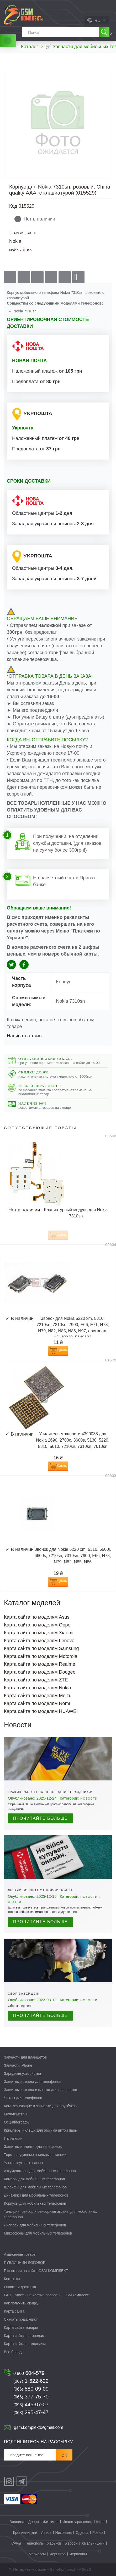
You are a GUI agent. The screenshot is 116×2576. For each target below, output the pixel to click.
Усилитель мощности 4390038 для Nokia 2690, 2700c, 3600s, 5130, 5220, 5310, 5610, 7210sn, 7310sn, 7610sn (72, 1440)
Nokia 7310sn (20, 250)
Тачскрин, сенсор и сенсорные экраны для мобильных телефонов (50, 2214)
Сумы (16, 2543)
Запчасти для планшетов (25, 2057)
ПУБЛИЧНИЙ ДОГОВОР (24, 2262)
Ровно (97, 2532)
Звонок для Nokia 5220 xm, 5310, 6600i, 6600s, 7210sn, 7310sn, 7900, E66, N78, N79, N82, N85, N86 (72, 1555)
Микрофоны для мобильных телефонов (38, 2233)
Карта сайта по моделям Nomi (37, 1703)
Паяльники (13, 2138)
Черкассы (37, 2554)
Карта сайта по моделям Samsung (41, 1648)
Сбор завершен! (24, 1993)
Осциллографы (17, 2122)
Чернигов (57, 2554)
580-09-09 (31, 2389)
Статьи (15, 1902)
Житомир (51, 2521)
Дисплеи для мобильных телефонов (35, 2225)
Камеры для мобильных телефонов (34, 2179)
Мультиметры (15, 2114)
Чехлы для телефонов (23, 2098)
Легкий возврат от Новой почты (40, 1890)
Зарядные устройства (22, 2073)
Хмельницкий (93, 2543)
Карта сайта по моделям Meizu (38, 1695)
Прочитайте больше (40, 1818)
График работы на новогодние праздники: (50, 1792)
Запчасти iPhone (18, 2065)
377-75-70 (31, 2397)
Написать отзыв (24, 1035)
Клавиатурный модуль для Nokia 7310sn (76, 1212)
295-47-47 (31, 2412)
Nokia (15, 241)
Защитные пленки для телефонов (33, 2146)
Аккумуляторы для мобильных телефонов (40, 2171)
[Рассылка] (30, 2455)
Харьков (54, 2543)
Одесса (82, 2532)
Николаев (63, 2532)
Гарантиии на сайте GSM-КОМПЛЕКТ (36, 2271)
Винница (16, 2521)
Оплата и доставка (20, 2287)
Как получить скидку (21, 2303)
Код (13, 206)
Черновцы (78, 2554)
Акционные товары (20, 2254)
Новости (88, 1798)
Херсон (71, 2543)
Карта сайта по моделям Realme (39, 1664)
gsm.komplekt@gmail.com (38, 2427)
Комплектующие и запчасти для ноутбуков (40, 2106)
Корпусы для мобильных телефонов (35, 2203)
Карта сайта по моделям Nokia (37, 1687)
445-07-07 (31, 2404)
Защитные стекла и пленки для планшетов (40, 2090)
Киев (100, 2521)
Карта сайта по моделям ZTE (36, 1680)
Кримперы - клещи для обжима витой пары (41, 2130)
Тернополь (34, 2543)
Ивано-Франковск (77, 2521)
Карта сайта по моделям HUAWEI (41, 1711)
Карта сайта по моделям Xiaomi (38, 1632)
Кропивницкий (25, 2532)
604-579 (29, 2373)
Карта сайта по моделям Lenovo (39, 1640)
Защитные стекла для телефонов (32, 2081)
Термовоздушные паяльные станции (35, 2155)
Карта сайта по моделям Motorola (40, 1656)
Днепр (33, 2521)
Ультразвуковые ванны (23, 2163)
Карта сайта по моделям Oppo (37, 1625)
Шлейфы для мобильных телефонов (35, 2187)
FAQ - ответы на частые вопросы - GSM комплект (46, 2295)
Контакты (12, 2279)
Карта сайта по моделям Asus (37, 1617)
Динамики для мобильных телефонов (36, 2195)
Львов (46, 2532)
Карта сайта (14, 2311)
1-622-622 (31, 2381)
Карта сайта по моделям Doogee (40, 1672)
